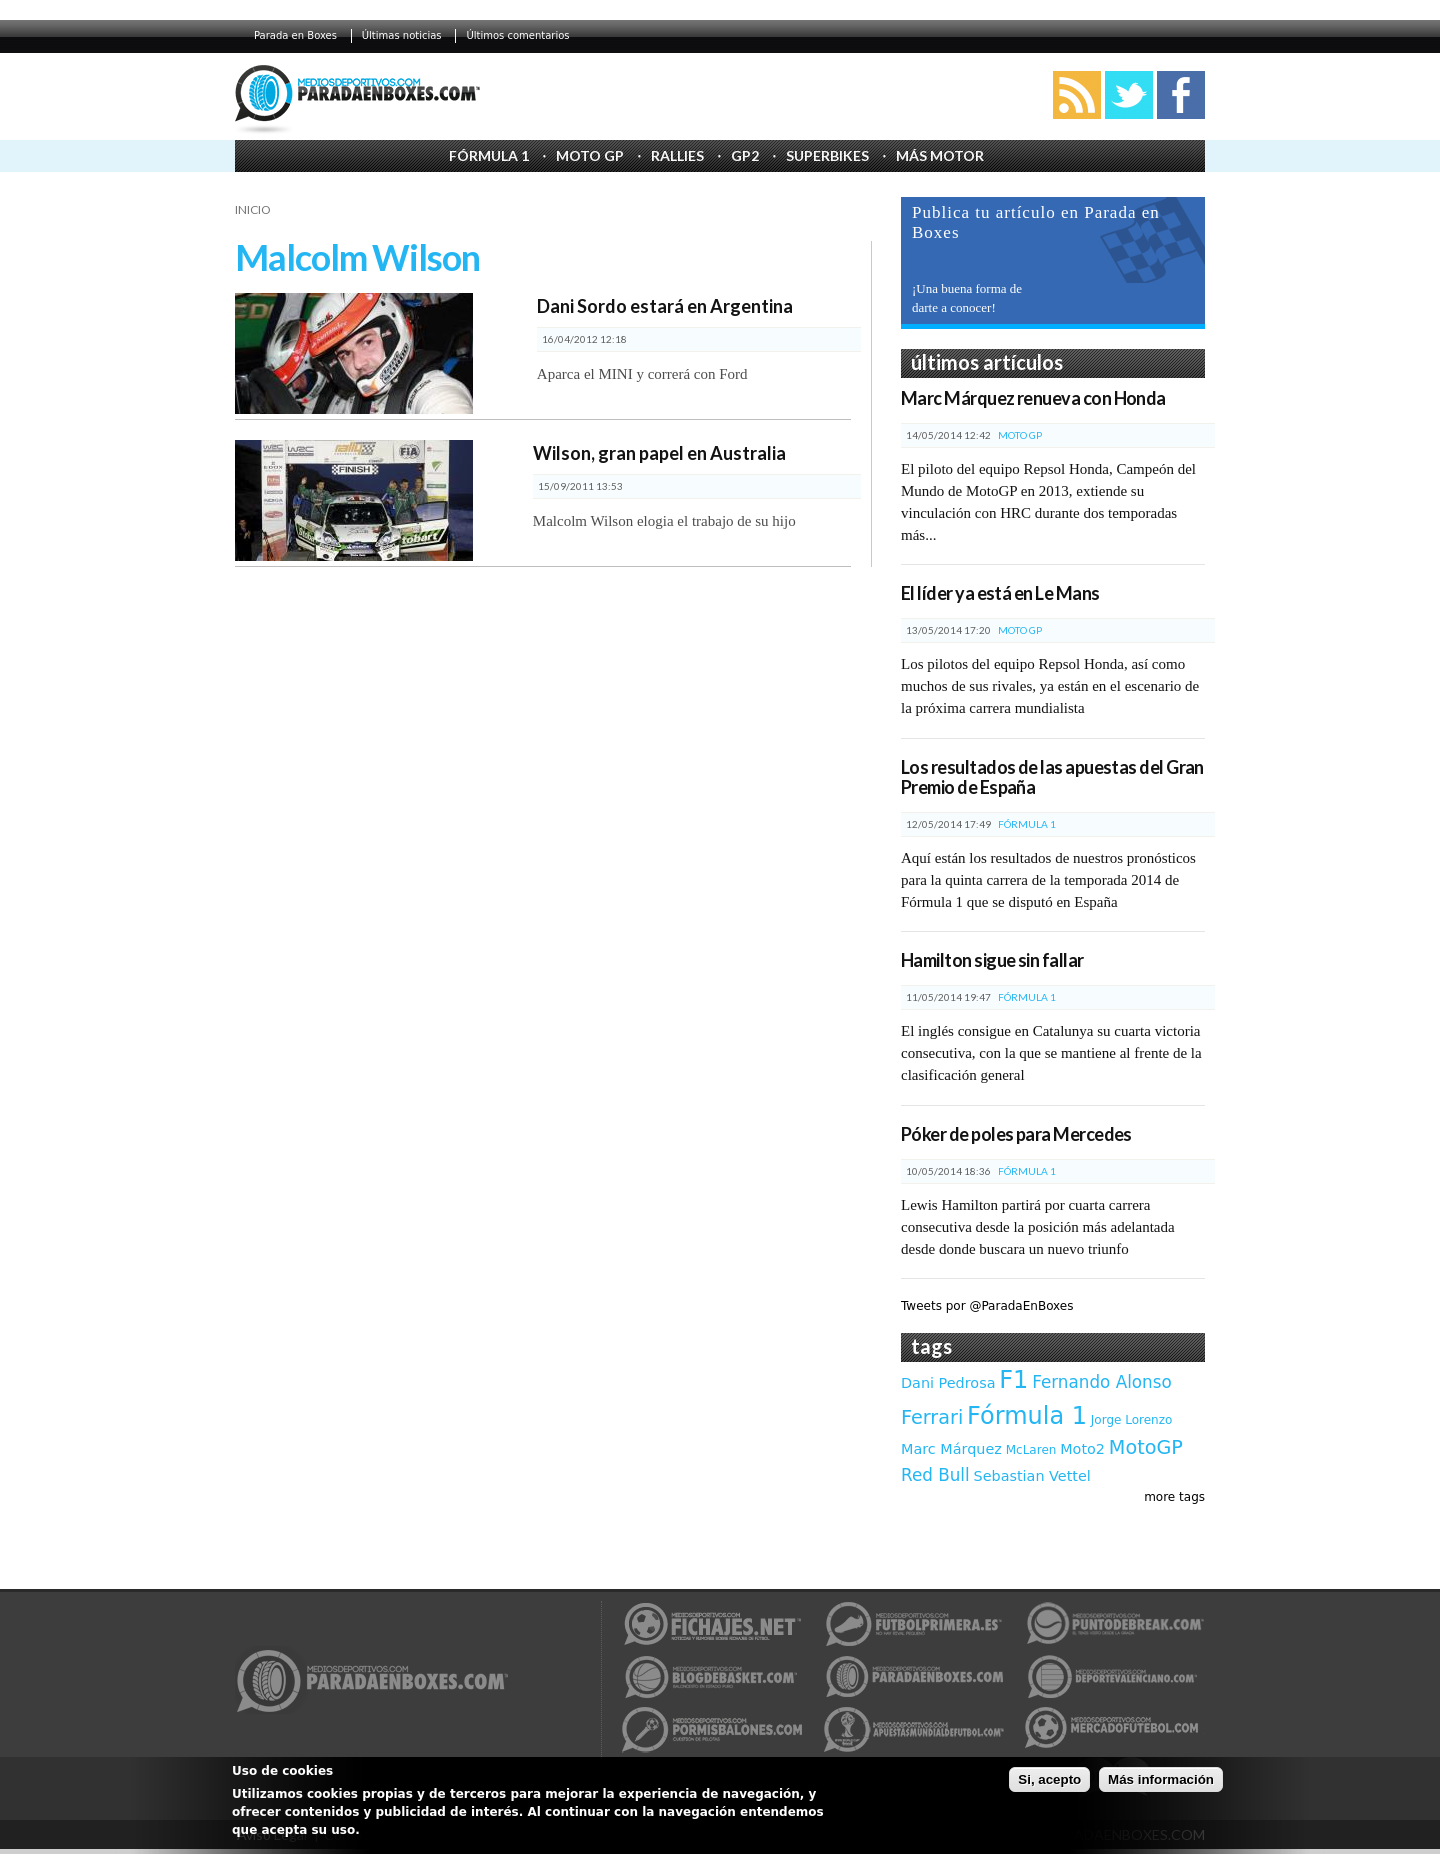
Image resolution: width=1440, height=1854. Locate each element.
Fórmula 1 (489, 155)
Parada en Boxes (295, 35)
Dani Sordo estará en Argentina (665, 306)
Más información (1161, 1779)
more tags (1174, 1497)
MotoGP (1146, 1447)
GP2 (745, 155)
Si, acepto (1049, 1779)
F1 (1013, 1380)
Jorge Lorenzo (1132, 1420)
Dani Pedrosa (948, 1383)
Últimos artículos (987, 362)
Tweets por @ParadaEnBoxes (987, 1306)
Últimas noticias (402, 35)
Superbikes (827, 155)
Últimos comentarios (517, 35)
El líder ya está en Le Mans (1000, 593)
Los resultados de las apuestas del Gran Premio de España (1052, 777)
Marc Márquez (951, 1449)
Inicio (253, 209)
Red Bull (935, 1475)
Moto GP (590, 155)
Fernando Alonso (1102, 1382)
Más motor (940, 155)
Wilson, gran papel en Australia (659, 453)
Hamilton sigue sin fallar (992, 960)
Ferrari (932, 1417)
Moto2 (1082, 1449)
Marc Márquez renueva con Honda (1033, 398)
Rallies (677, 155)
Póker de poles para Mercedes (1016, 1134)
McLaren (1031, 1450)
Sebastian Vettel (1032, 1476)
